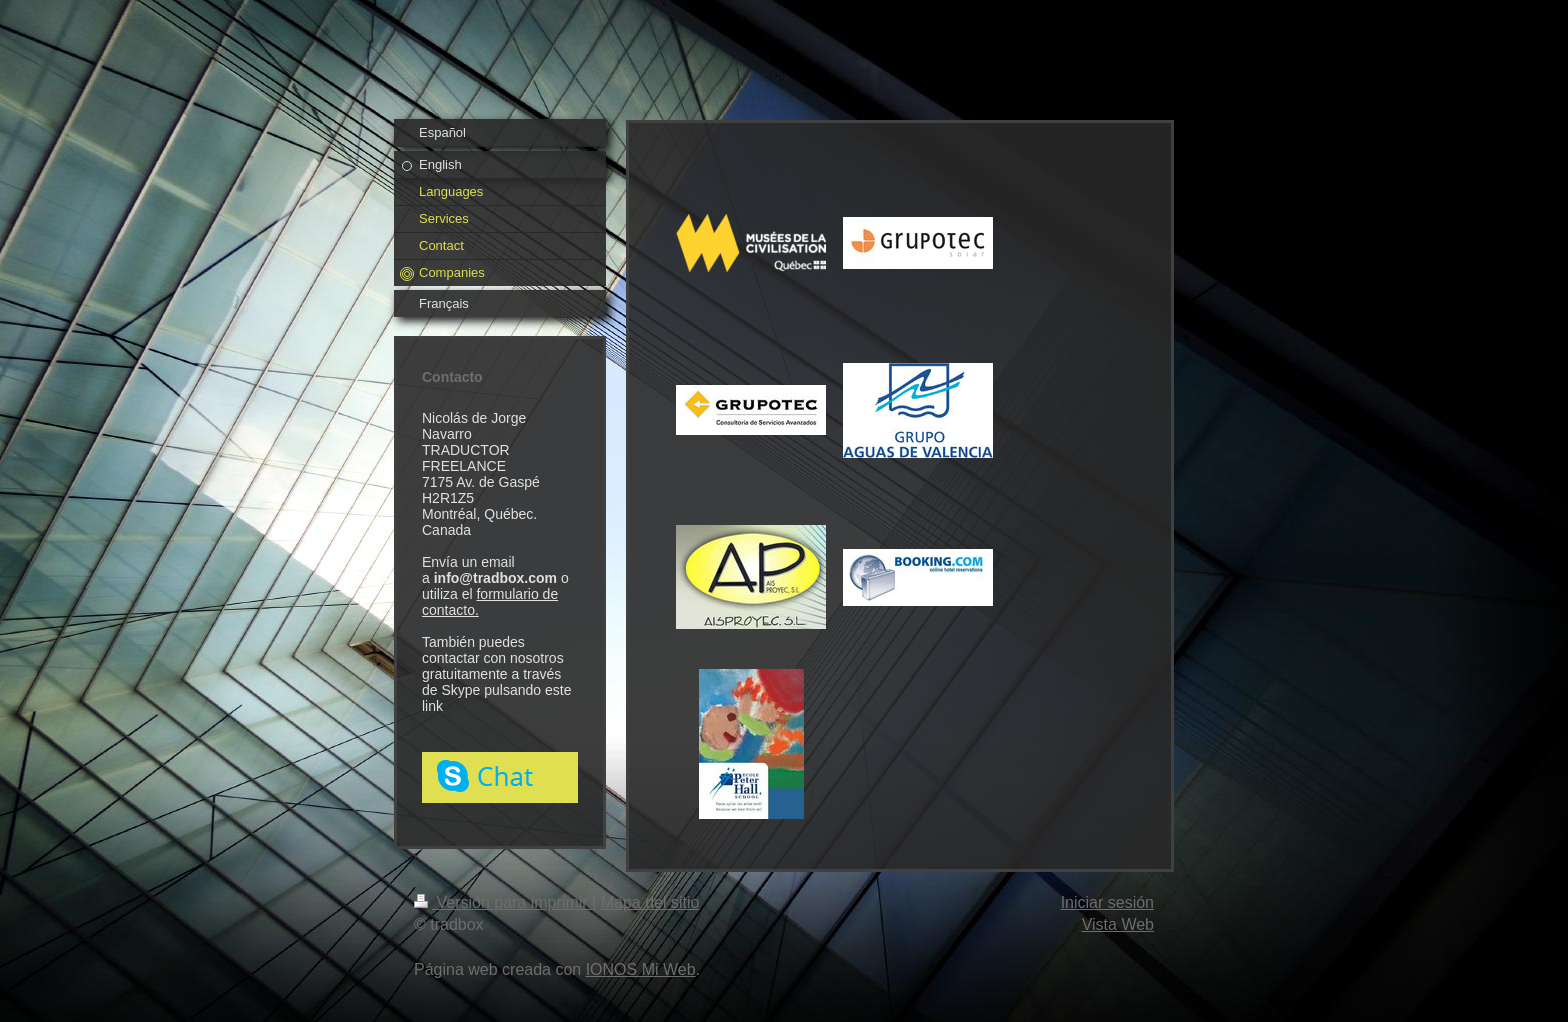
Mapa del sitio (650, 902)
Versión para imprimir (503, 902)
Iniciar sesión (1107, 902)
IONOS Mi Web (641, 969)
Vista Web (1118, 924)
